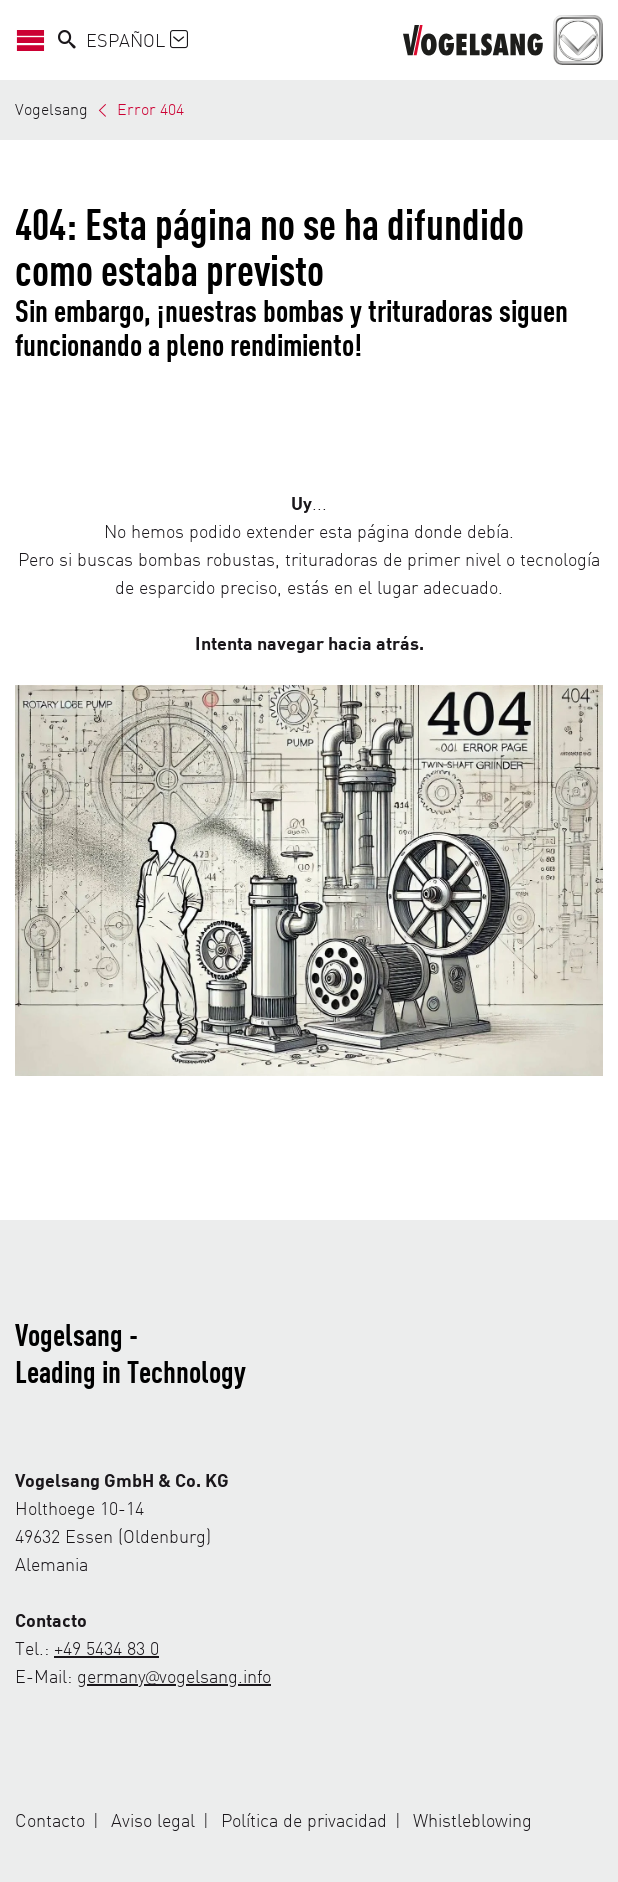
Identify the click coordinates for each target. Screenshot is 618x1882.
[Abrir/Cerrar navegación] (36, 39)
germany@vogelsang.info (174, 1675)
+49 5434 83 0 (106, 1647)
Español (137, 39)
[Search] (67, 40)
